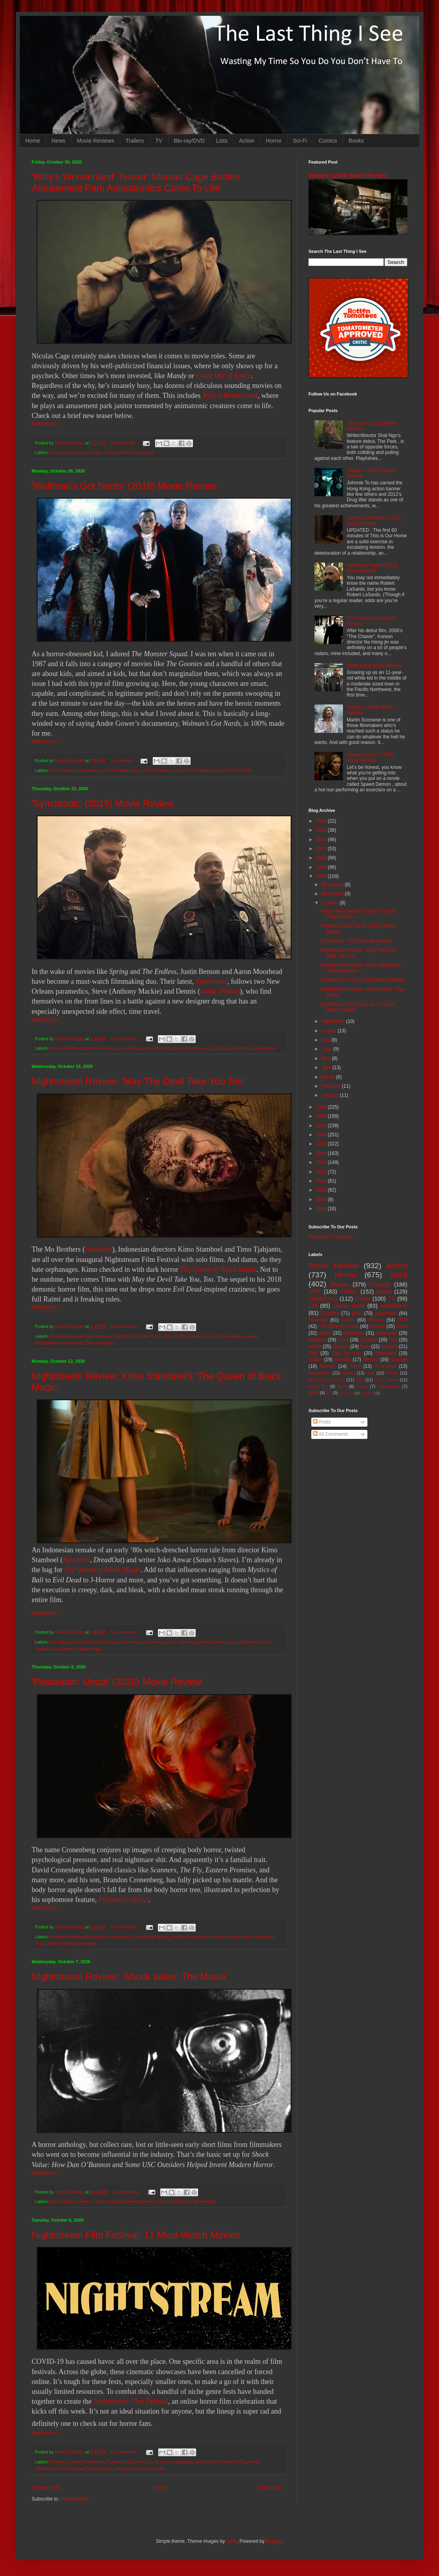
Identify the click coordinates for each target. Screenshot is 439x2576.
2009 (322, 1199)
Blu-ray (376, 1320)
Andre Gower (61, 770)
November (333, 893)
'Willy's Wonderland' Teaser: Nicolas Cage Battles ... (358, 913)
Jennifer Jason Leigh (191, 1936)
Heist (342, 1386)
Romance (385, 1353)
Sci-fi (218, 1048)
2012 (322, 1172)
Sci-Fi (300, 140)
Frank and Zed (120, 2461)
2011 (322, 1181)
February (332, 1086)
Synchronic (211, 981)
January (331, 1095)
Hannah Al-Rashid (87, 1642)
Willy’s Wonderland (230, 395)
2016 (322, 1134)
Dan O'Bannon (64, 2201)
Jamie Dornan (220, 991)
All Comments (330, 1434)
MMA (313, 1392)
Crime (362, 1299)
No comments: (125, 1038)
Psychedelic (388, 1386)
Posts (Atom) (74, 2499)
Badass (339, 1284)
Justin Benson (129, 1048)
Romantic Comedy (326, 1379)
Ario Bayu (58, 1642)
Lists (221, 140)
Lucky (165, 2461)
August (330, 1031)
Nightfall (368, 1393)
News (58, 140)
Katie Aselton (158, 1048)
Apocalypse (319, 1373)
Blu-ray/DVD (189, 140)
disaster (399, 1359)
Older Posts (270, 2487)
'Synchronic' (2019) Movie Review (103, 803)
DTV (402, 1320)
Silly (312, 1353)
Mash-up (346, 1393)
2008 (322, 1208)
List (154, 2461)
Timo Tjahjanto (99, 1343)
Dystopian (353, 1333)
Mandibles (183, 2461)
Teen (343, 1340)
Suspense (385, 1366)
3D (328, 1392)
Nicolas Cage (89, 452)
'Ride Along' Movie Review (375, 665)
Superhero (386, 1313)
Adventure (386, 1333)
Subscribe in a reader (331, 1236)
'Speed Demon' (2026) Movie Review (370, 757)
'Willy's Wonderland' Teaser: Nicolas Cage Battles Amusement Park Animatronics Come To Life (136, 182)
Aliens (315, 1346)
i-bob (231, 2541)
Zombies (330, 1313)
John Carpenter (108, 2201)
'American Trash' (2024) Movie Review (372, 568)
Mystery (389, 1346)
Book (402, 1326)
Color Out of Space (223, 376)
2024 (322, 839)
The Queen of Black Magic (218, 1269)
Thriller (349, 1291)
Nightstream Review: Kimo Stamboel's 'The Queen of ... (360, 968)
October (331, 903)
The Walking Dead (338, 1326)
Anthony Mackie (98, 1048)
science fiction (239, 1048)
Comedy (380, 1284)
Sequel (377, 1326)
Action (246, 140)
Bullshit (327, 1366)
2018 (322, 1116)
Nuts (365, 1346)
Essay (362, 1386)
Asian (384, 1291)
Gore (355, 1366)
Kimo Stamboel (181, 1642)
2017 (322, 1125)
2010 (322, 1190)
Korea (348, 1320)
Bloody (348, 1373)
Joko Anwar (153, 1642)
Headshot (98, 1249)
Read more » (45, 424)
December (333, 884)
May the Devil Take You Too (189, 1336)
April (327, 1067)
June (327, 1049)
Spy (393, 1340)
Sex (359, 1379)
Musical (343, 1359)
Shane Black (197, 770)
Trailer (110, 452)
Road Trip (318, 1386)
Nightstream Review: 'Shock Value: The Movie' (129, 1976)
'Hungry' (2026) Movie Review (347, 175)
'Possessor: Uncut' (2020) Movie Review (116, 1681)
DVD (357, 1313)
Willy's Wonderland (136, 452)
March (329, 1077)
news (69, 452)
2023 (322, 848)
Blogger (274, 2541)
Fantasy (368, 1340)
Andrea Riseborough (69, 1936)
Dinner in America (87, 2461)
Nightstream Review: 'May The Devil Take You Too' (138, 1081)
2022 (322, 858)
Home (32, 140)
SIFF (314, 1291)
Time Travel (386, 1379)
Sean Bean (86, 1943)
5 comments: (123, 443)
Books (356, 140)
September (334, 1021)
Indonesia (101, 1336)
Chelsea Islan (63, 1336)
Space (315, 1359)
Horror (274, 140)
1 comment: (122, 760)
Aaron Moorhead (65, 1048)
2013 (322, 1162)
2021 (322, 867)
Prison (392, 1373)
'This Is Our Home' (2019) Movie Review (374, 520)
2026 (322, 821)
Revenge (317, 1320)
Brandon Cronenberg (111, 1936)
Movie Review (157, 770)
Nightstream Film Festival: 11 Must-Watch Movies (136, 2235)
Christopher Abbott (150, 1936)
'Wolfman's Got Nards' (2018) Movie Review (124, 485)
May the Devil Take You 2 (137, 1336)
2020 (322, 876)
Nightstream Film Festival (59, 1343)
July (326, 1040)
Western (317, 1340)
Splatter (341, 1346)
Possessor (264, 1936)
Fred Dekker (116, 770)
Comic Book (349, 1306)
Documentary (89, 770)
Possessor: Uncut (123, 1900)
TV (159, 140)
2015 (322, 1144)
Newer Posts (47, 2487)
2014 (322, 1153)
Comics (328, 140)
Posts (322, 1422)
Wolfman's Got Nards (232, 770)
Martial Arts (322, 1299)
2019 (322, 1107)
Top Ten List (346, 1353)
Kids (370, 1373)
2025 (322, 830)
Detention (59, 2461)
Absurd (370, 1359)
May (327, 1058)
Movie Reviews (95, 140)
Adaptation (393, 1306)
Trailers (135, 140)
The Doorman (98, 2468)
